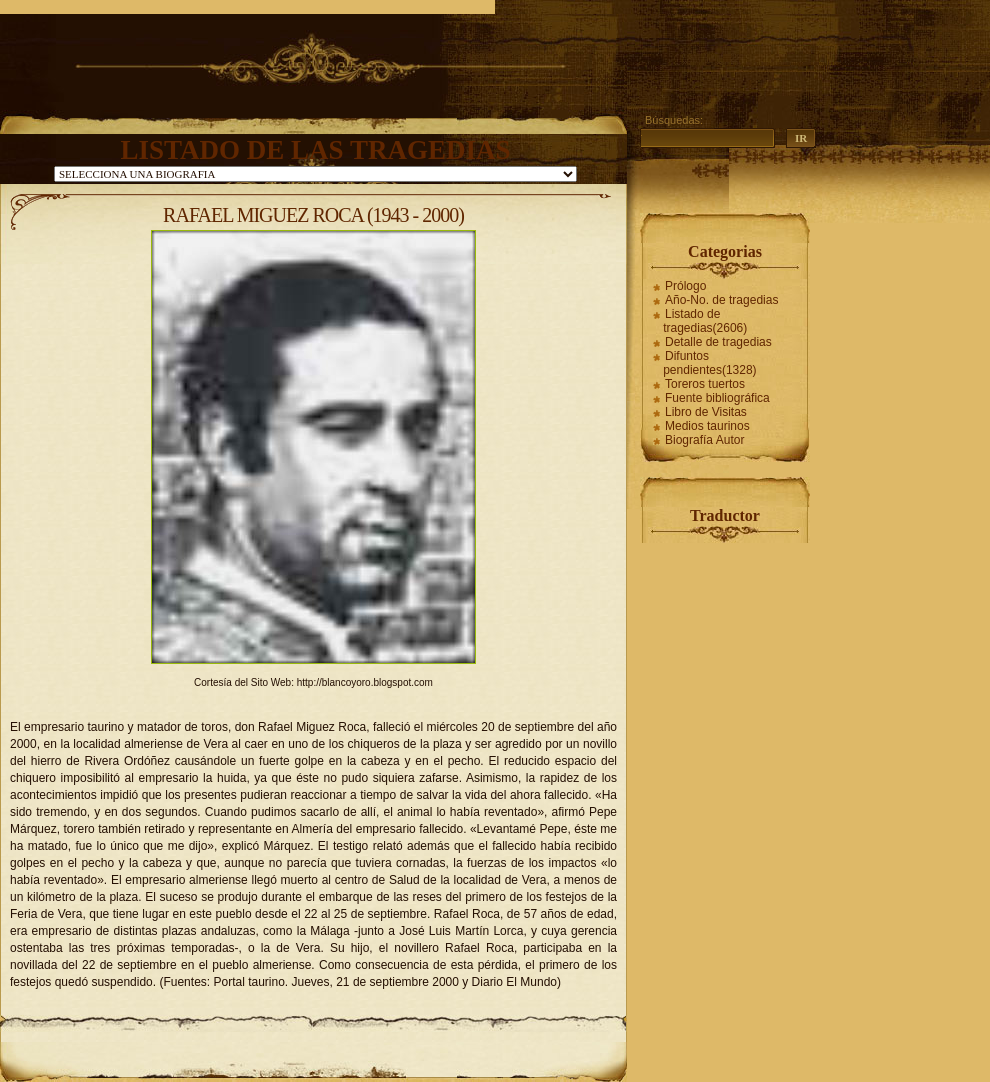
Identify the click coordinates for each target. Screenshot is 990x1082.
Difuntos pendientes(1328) (709, 363)
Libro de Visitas (706, 412)
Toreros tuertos (705, 384)
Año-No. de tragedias (721, 300)
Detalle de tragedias (718, 342)
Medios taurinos (707, 426)
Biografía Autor (704, 440)
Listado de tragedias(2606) (705, 321)
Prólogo (685, 286)
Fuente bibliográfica (717, 398)
